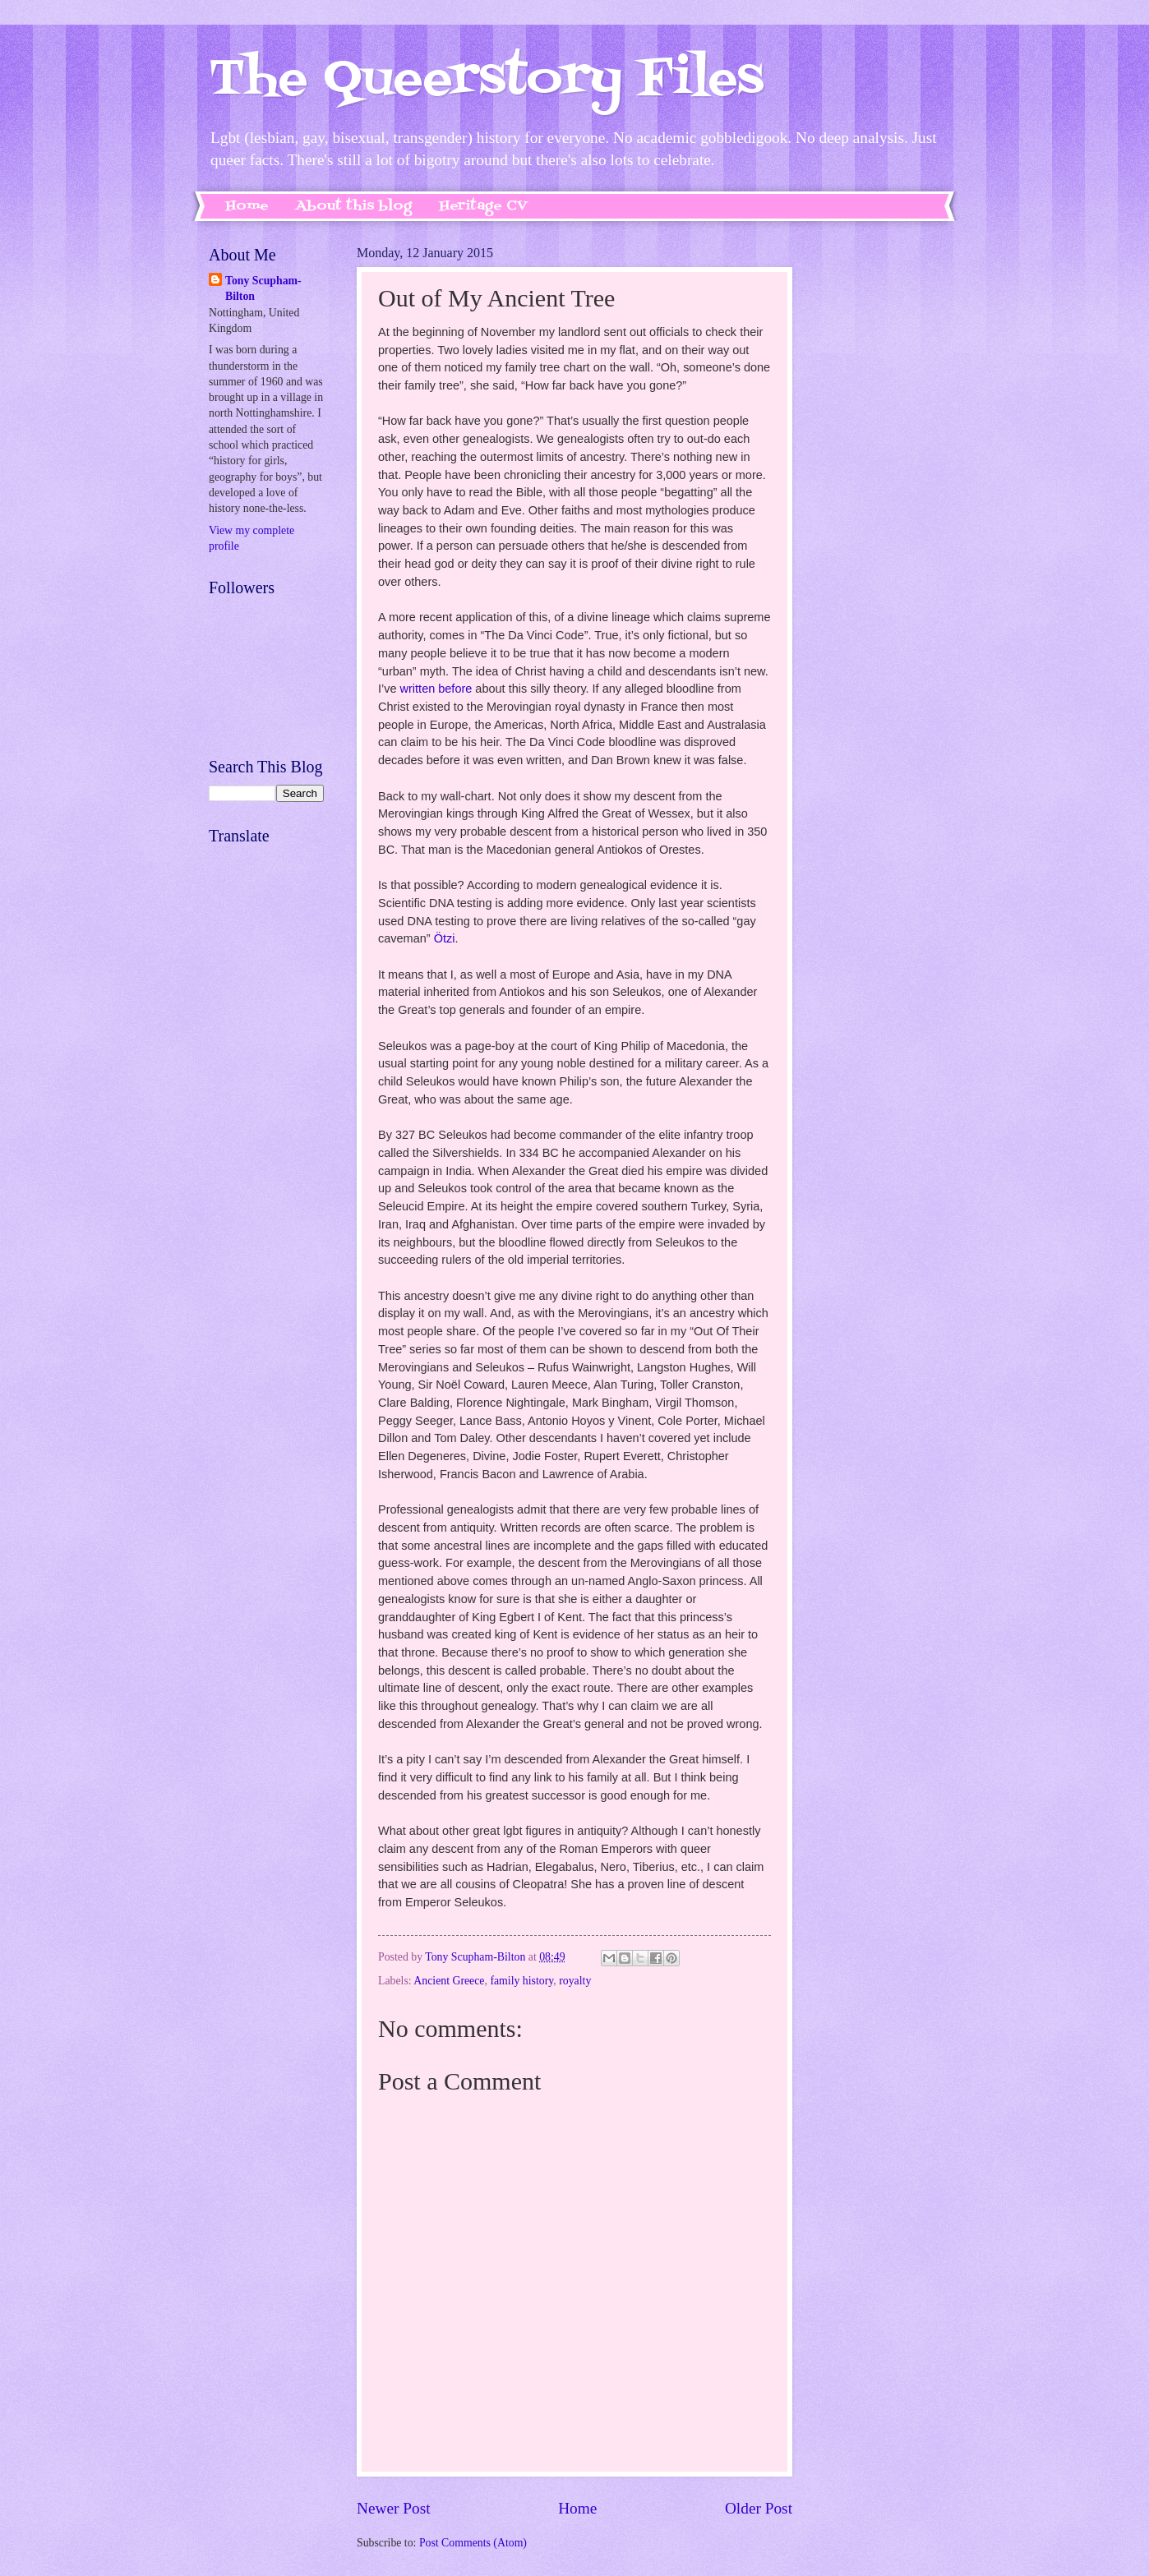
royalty (575, 1981)
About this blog (354, 206)
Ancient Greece (448, 1981)
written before (436, 688)
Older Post (758, 2508)
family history (521, 1981)
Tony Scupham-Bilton (263, 288)
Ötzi (444, 938)
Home (247, 206)
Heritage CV (483, 206)
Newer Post (394, 2508)
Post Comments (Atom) (473, 2543)
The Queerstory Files (486, 80)
